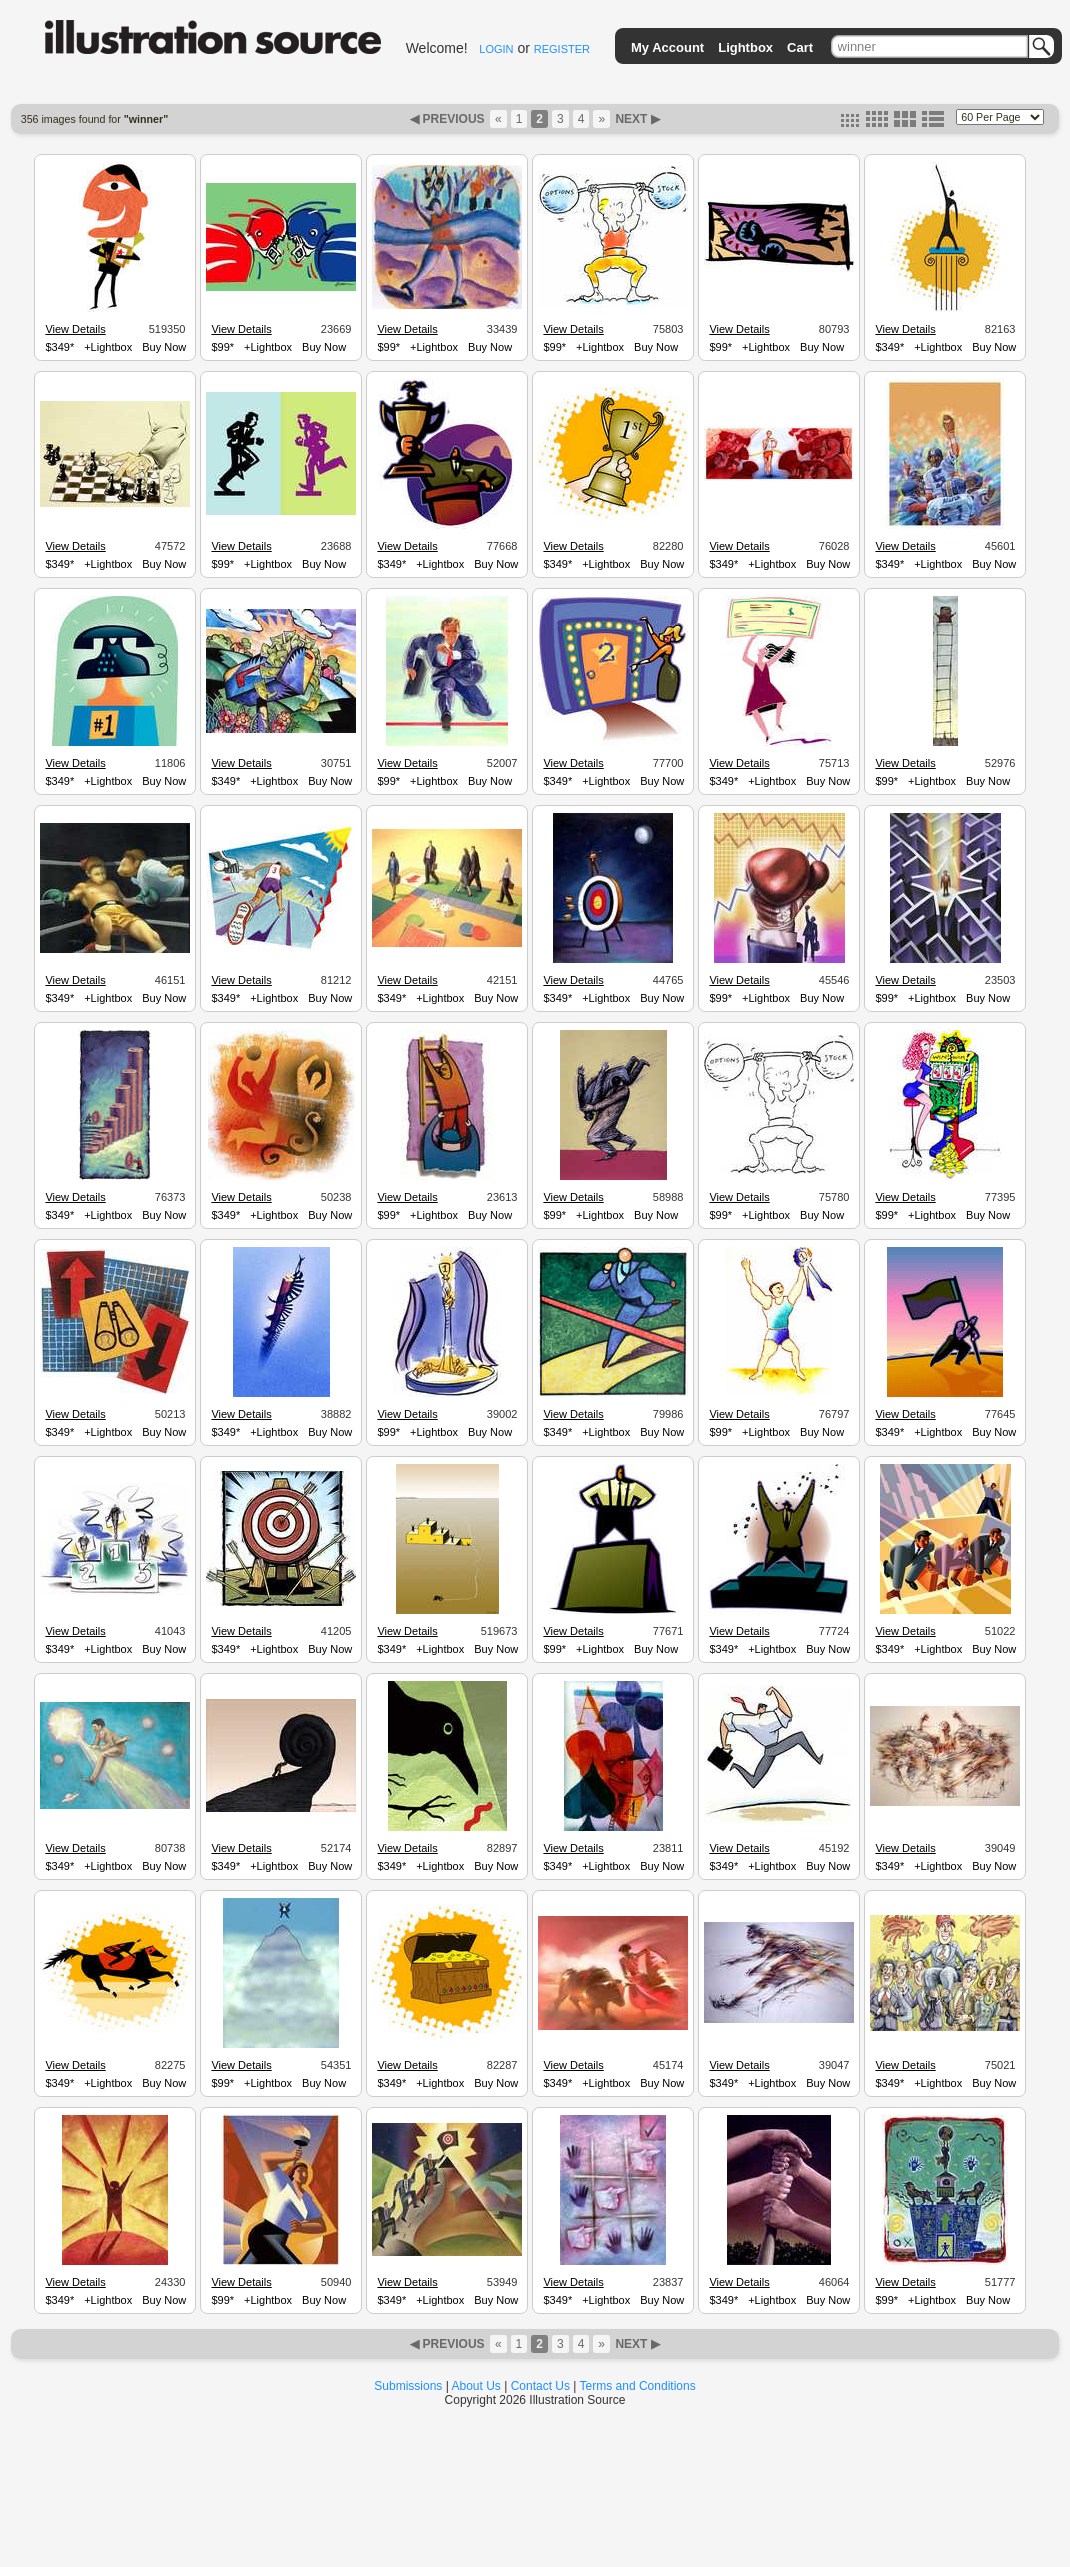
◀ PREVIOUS (449, 119)
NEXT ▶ (636, 119)
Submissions (408, 2386)
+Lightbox (108, 347)
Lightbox (745, 47)
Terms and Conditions (638, 2386)
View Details (75, 329)
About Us (476, 2386)
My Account (667, 47)
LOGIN (496, 49)
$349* (59, 347)
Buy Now (164, 347)
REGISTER (562, 49)
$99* (222, 347)
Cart (800, 47)
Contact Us (540, 2386)
